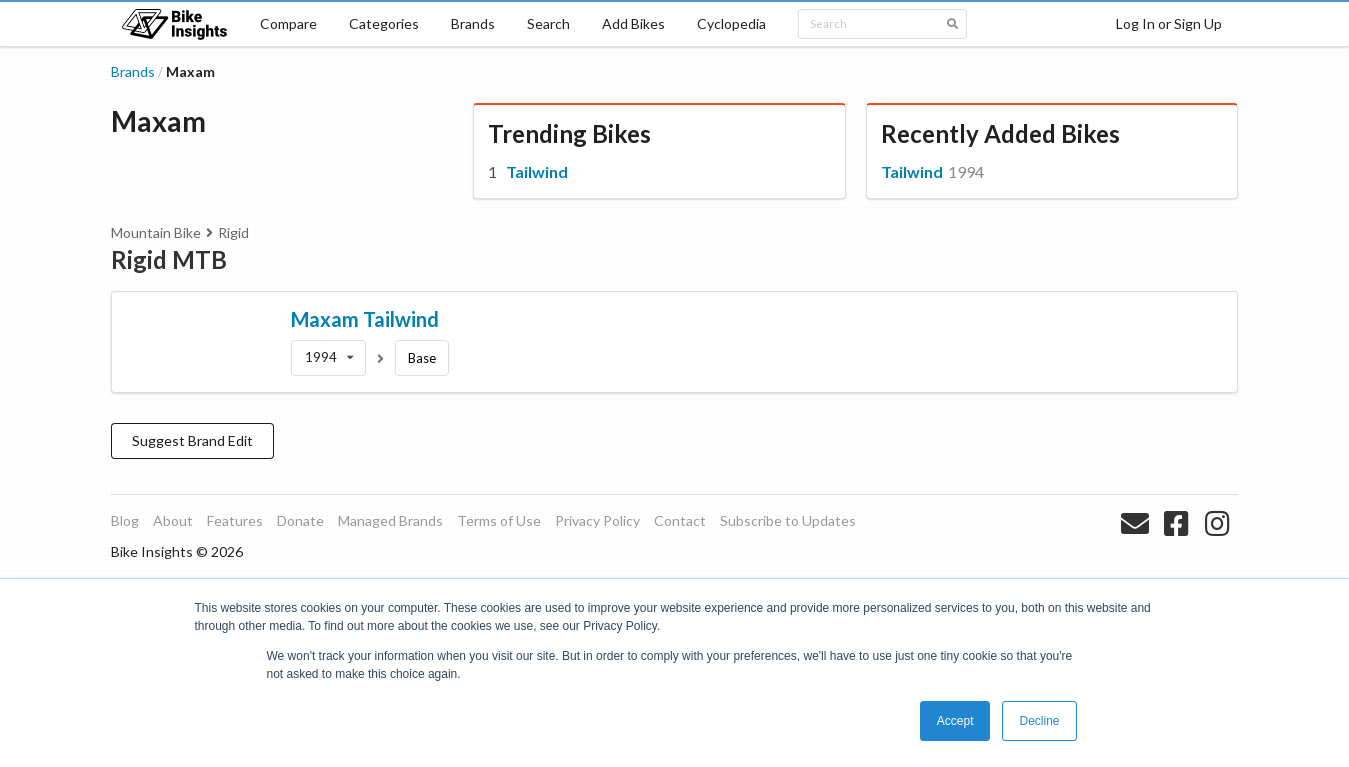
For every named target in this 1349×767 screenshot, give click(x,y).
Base (422, 358)
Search (548, 23)
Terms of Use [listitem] (499, 520)
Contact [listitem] (680, 520)
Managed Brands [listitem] (390, 520)
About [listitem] (173, 520)
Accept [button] (955, 721)
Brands (473, 23)
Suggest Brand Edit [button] (192, 440)
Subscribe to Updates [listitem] (788, 520)
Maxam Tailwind (365, 319)
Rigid (233, 232)
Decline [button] (1039, 721)
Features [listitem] (235, 520)
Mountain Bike (156, 232)
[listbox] (329, 358)
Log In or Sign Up (1169, 23)
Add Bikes (633, 23)
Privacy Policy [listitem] (597, 520)
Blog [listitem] (125, 520)
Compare (288, 23)
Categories (384, 23)
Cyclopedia (731, 23)
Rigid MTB (169, 259)
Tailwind (537, 171)
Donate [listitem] (300, 520)
